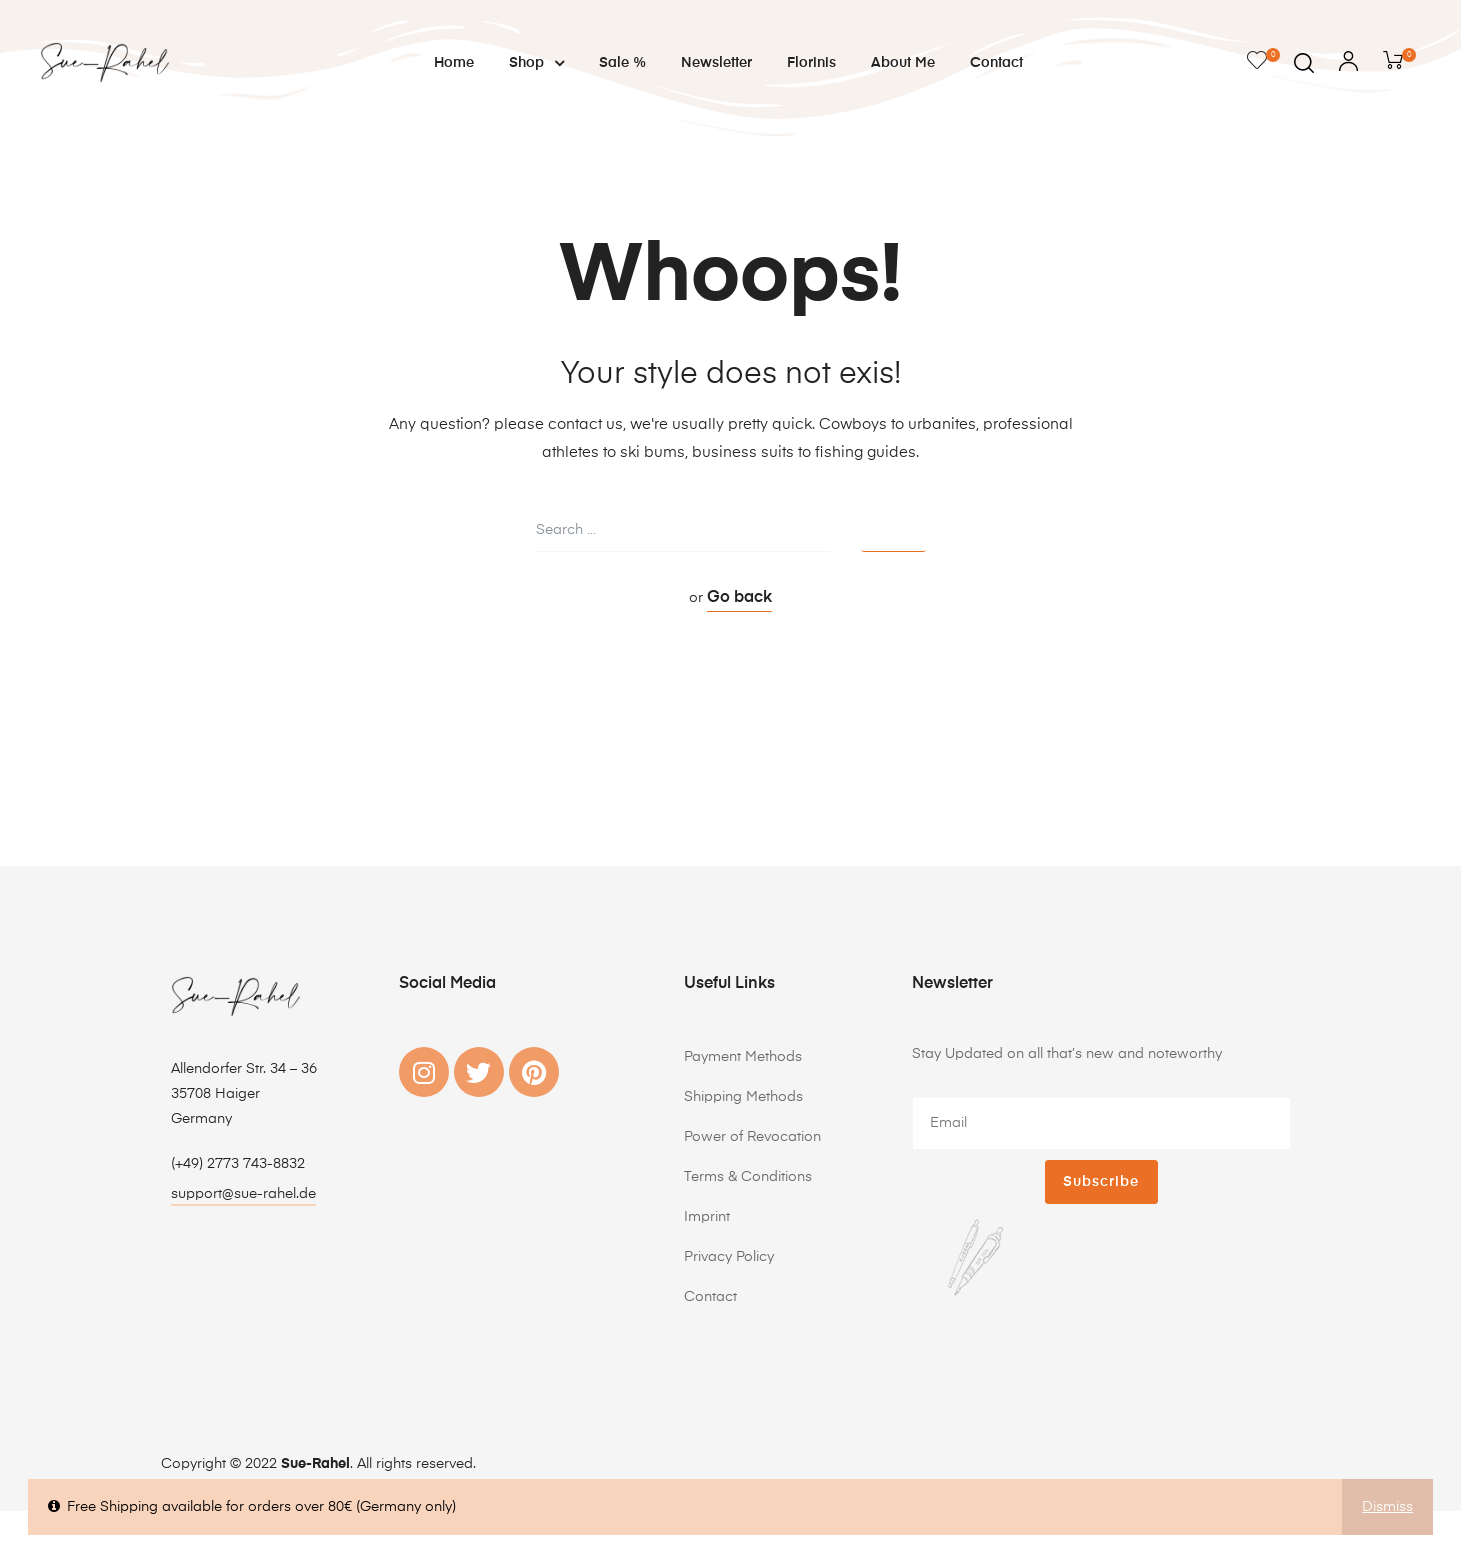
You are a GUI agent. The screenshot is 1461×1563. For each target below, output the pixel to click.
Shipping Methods (743, 1097)
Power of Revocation (752, 1137)
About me (903, 63)
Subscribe (1101, 1182)
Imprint (707, 1217)
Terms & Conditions (748, 1177)
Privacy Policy (729, 1257)
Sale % (622, 63)
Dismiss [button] (1387, 1507)
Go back (739, 598)
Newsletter (716, 63)
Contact (996, 63)
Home (454, 63)
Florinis (811, 63)
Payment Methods (743, 1057)
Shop (536, 63)
